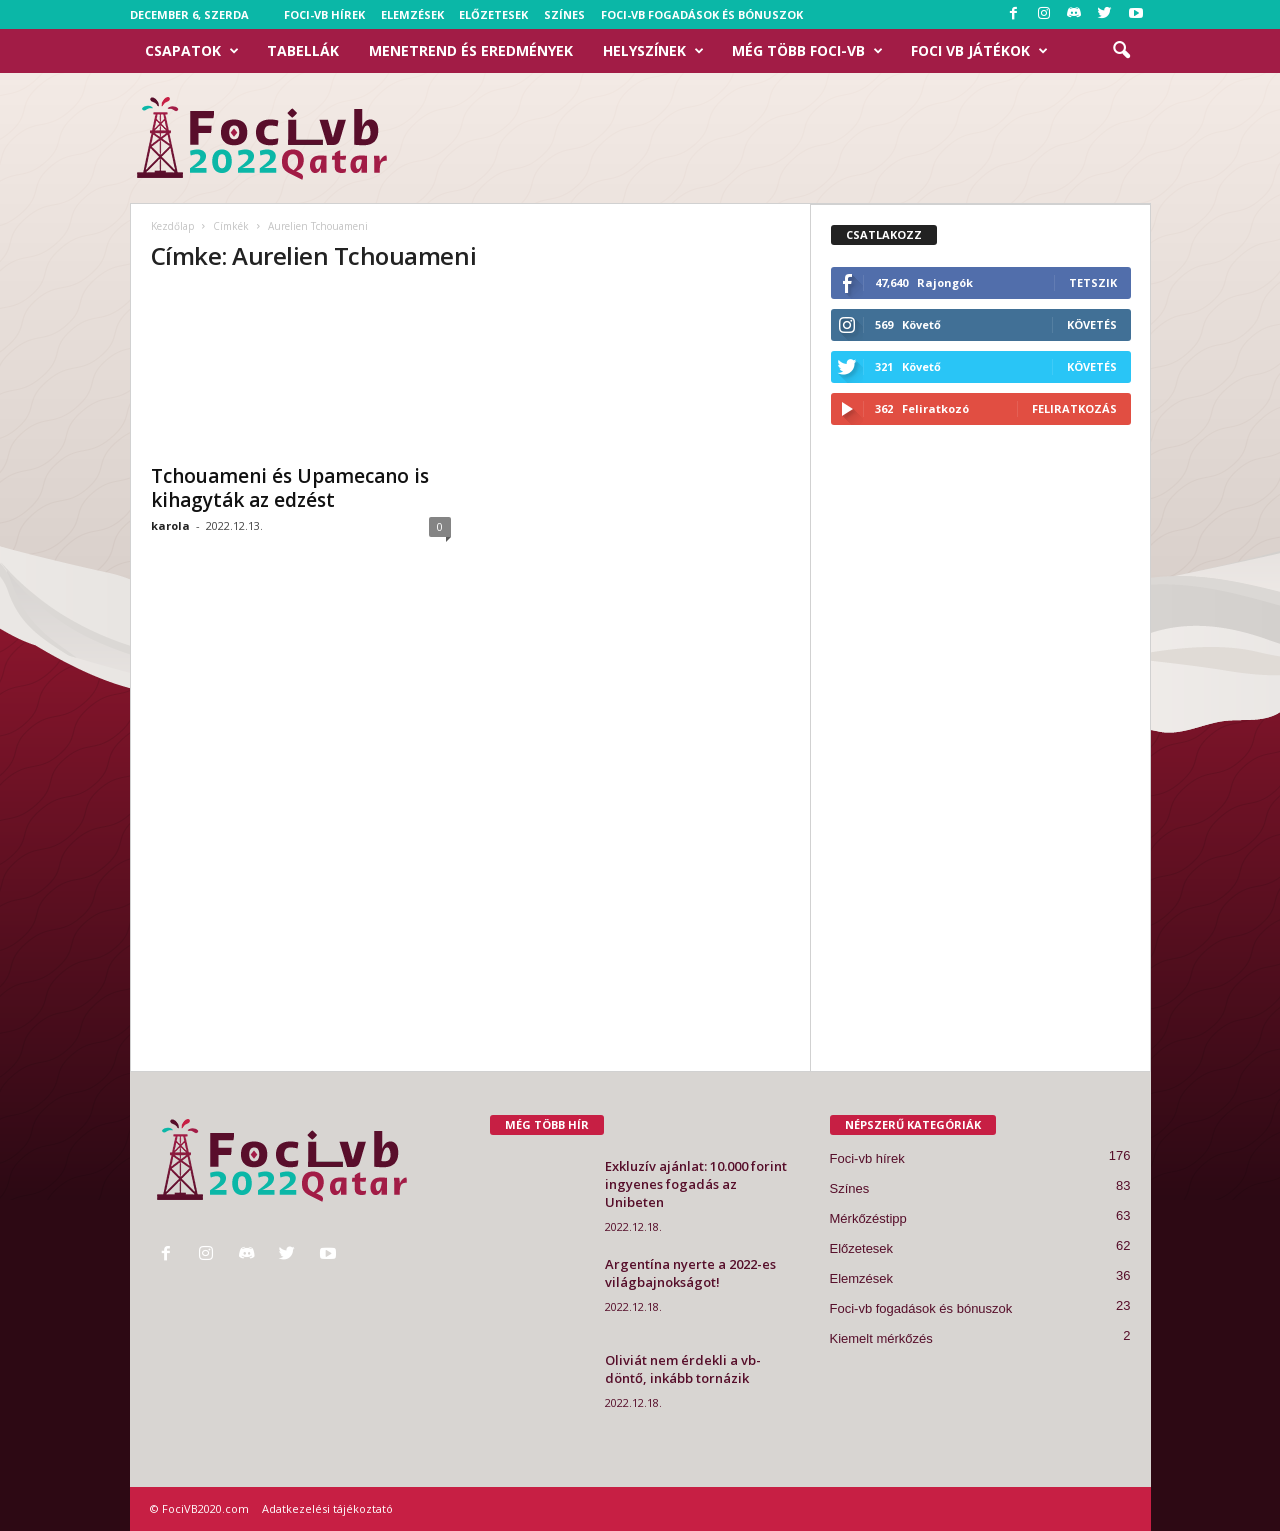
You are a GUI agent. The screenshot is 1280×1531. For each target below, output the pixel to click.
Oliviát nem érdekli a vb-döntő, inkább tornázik (683, 1369)
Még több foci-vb (807, 51)
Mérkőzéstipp (868, 1218)
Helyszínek (653, 51)
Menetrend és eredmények (471, 50)
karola (170, 525)
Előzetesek (493, 14)
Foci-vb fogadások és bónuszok (702, 14)
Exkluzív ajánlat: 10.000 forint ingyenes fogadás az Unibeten (696, 1184)
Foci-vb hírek (324, 14)
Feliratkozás (1074, 408)
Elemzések (412, 14)
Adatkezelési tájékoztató (327, 1508)
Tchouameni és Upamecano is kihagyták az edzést (290, 488)
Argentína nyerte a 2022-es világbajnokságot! (690, 1273)
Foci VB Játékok (979, 51)
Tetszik (1093, 282)
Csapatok (192, 51)
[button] (1121, 51)
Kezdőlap (172, 226)
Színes (564, 14)
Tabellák (303, 50)
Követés (1092, 324)
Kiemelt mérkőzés (881, 1338)
